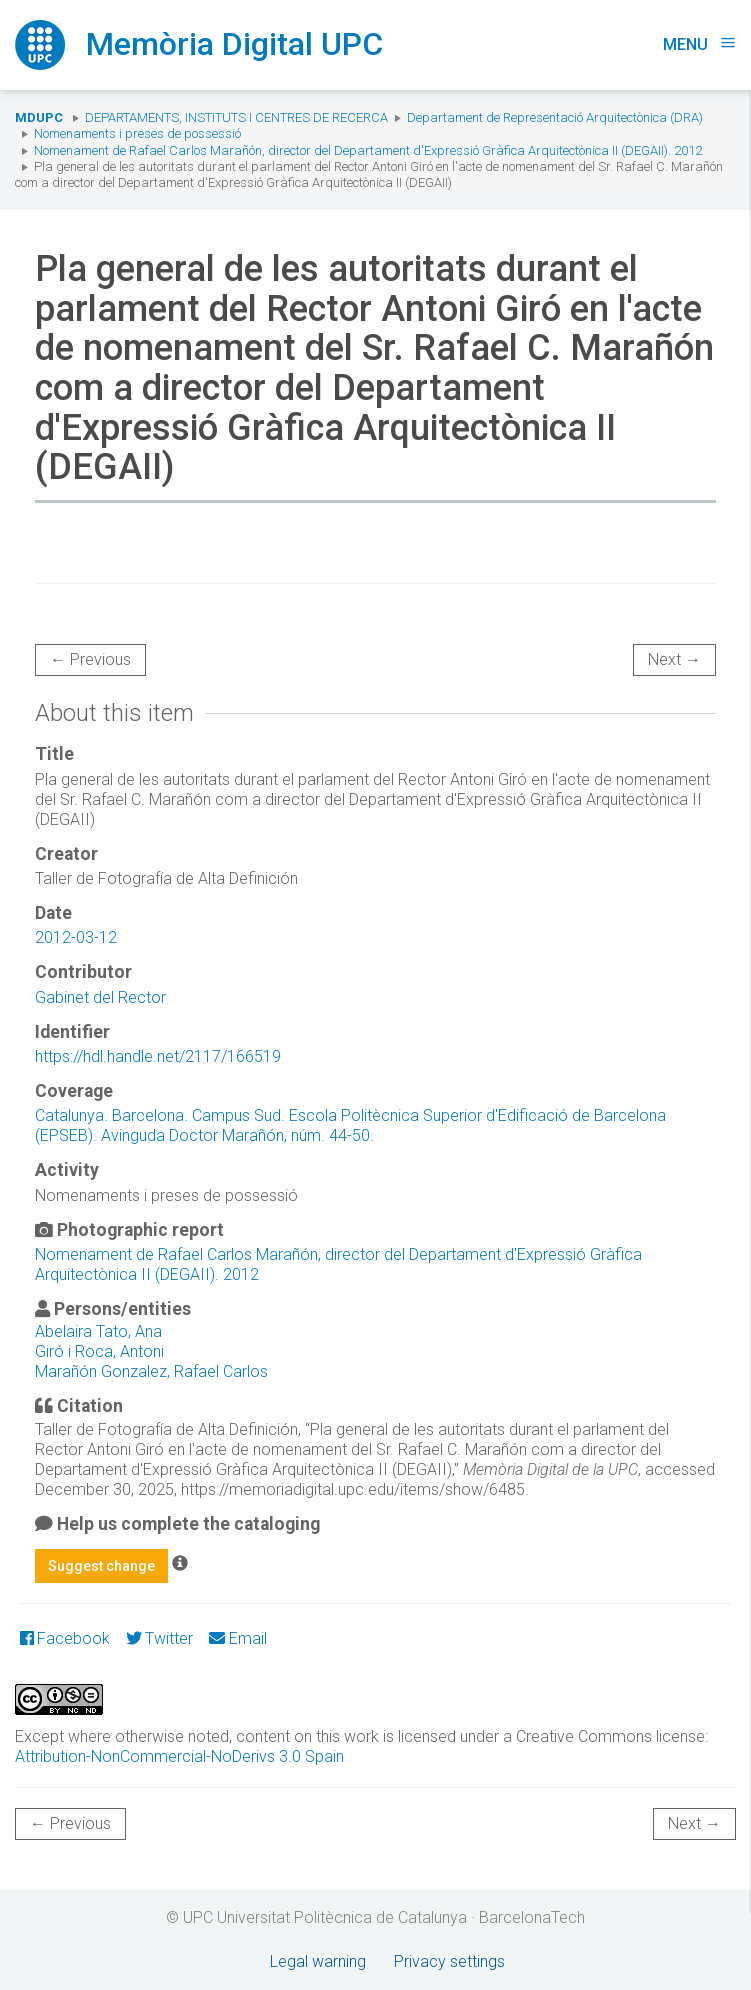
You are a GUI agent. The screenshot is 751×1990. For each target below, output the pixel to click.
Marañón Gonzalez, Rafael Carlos (151, 1371)
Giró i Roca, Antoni (99, 1351)
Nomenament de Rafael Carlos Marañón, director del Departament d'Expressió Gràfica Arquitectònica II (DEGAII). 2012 (368, 150)
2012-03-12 (76, 937)
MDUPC (39, 117)
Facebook (65, 1638)
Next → (674, 659)
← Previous (90, 659)
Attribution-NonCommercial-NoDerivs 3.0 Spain (179, 1756)
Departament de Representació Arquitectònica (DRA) (555, 117)
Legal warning (318, 1961)
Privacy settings (449, 1961)
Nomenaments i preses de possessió (137, 133)
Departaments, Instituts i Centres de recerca (236, 117)
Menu (699, 44)
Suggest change (101, 1566)
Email (237, 1638)
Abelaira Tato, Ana (98, 1331)
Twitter (159, 1638)
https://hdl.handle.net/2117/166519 (158, 1056)
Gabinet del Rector (100, 997)
